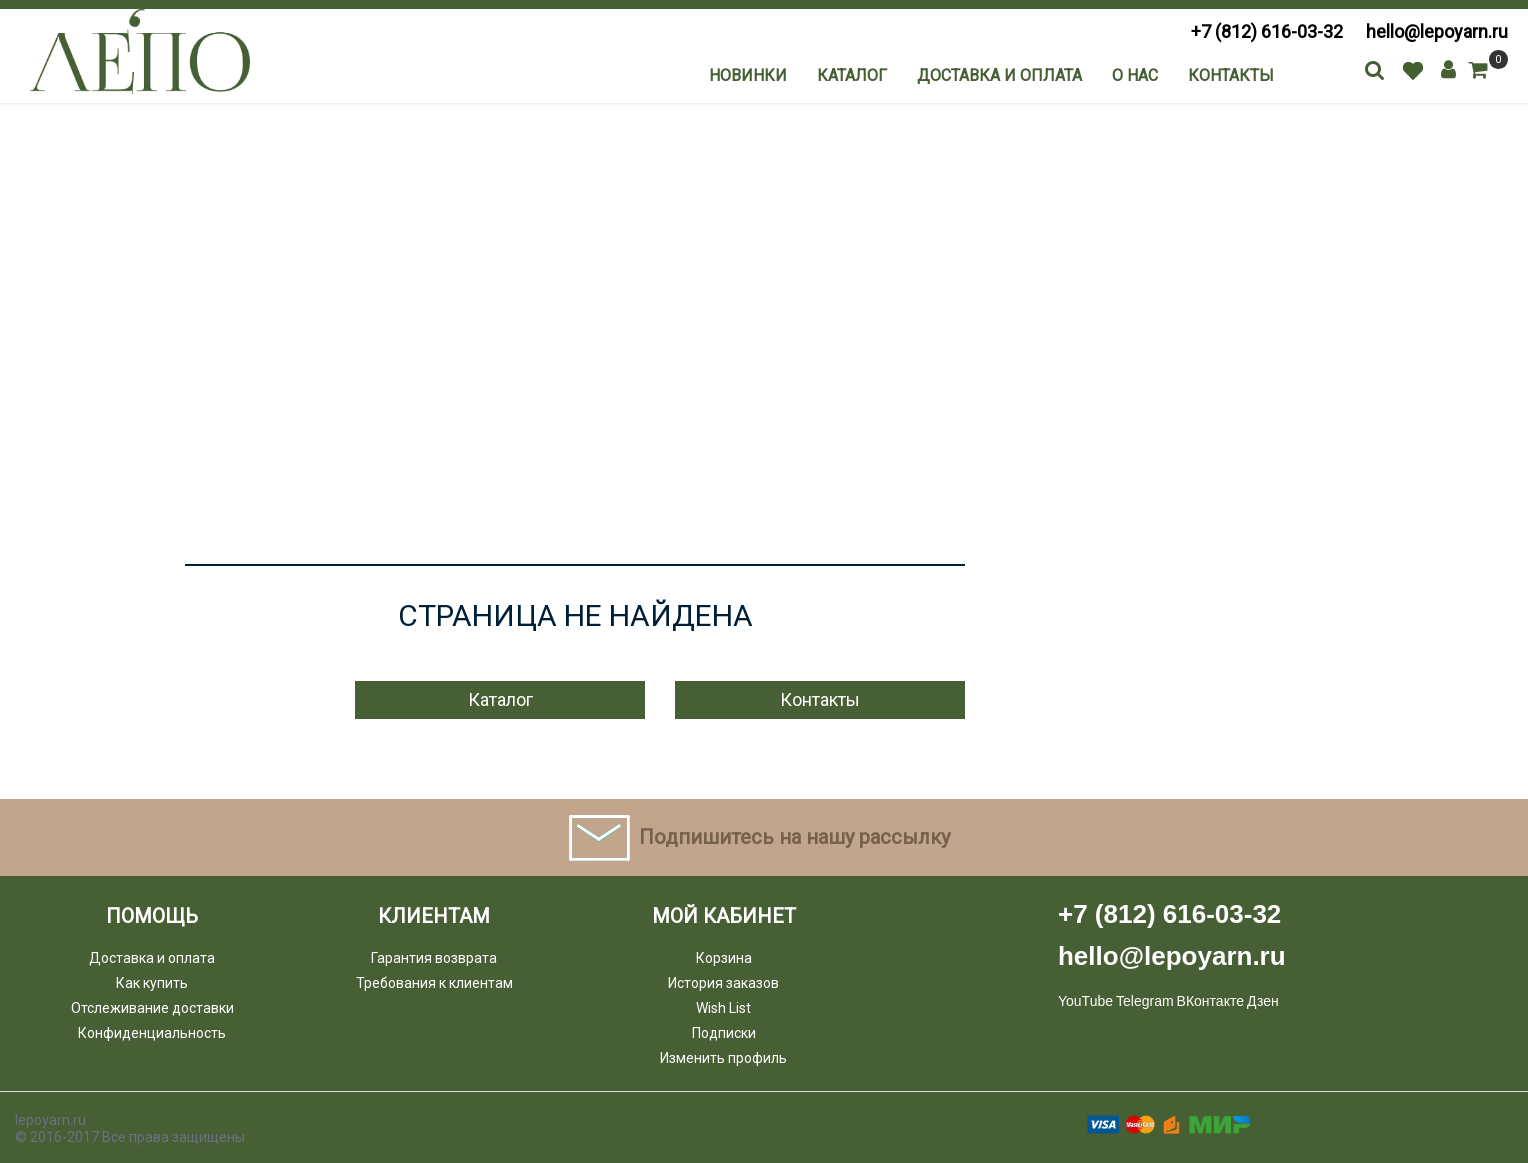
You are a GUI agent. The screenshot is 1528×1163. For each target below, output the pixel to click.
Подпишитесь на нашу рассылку (794, 837)
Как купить (152, 983)
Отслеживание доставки (152, 1008)
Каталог (852, 75)
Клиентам (434, 916)
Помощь (152, 916)
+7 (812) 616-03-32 (1267, 31)
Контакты (1231, 75)
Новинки (748, 75)
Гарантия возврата (434, 958)
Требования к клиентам (434, 983)
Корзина (724, 958)
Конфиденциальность (152, 1033)
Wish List (723, 1008)
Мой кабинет (724, 916)
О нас (1135, 75)
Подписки (724, 1033)
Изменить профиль (723, 1058)
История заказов (723, 983)
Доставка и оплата (999, 75)
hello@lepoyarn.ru (1437, 31)
